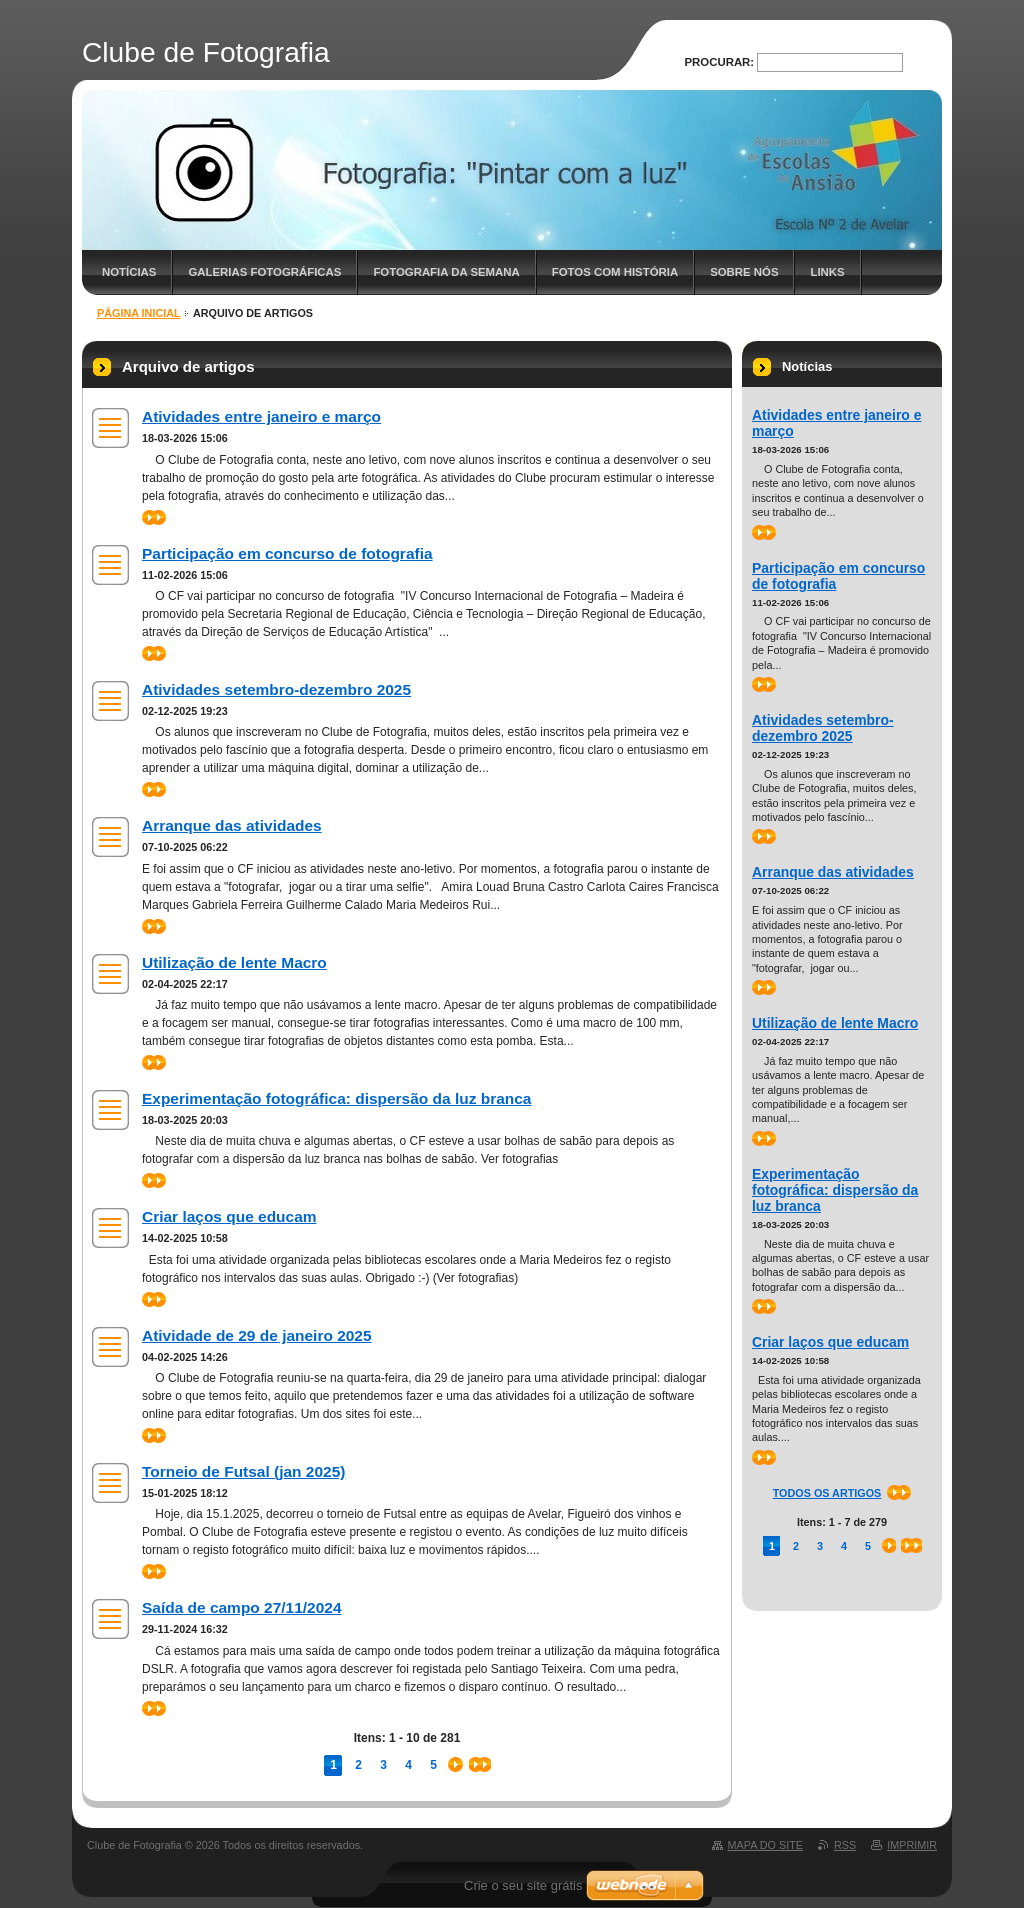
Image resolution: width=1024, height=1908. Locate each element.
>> (154, 517)
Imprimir (912, 1845)
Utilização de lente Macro (234, 962)
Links (827, 272)
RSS (845, 1845)
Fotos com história (615, 272)
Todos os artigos (827, 1493)
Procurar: (720, 62)
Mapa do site (765, 1845)
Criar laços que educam (229, 1216)
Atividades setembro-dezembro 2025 (276, 689)
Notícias (129, 272)
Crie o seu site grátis (523, 1885)
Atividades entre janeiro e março (261, 416)
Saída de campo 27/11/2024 (242, 1607)
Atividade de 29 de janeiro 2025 (257, 1335)
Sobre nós (744, 272)
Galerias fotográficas (264, 272)
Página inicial (139, 313)
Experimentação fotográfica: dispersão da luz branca (336, 1098)
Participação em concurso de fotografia (287, 553)
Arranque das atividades (232, 825)
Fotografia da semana (446, 272)
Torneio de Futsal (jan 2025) (243, 1471)
